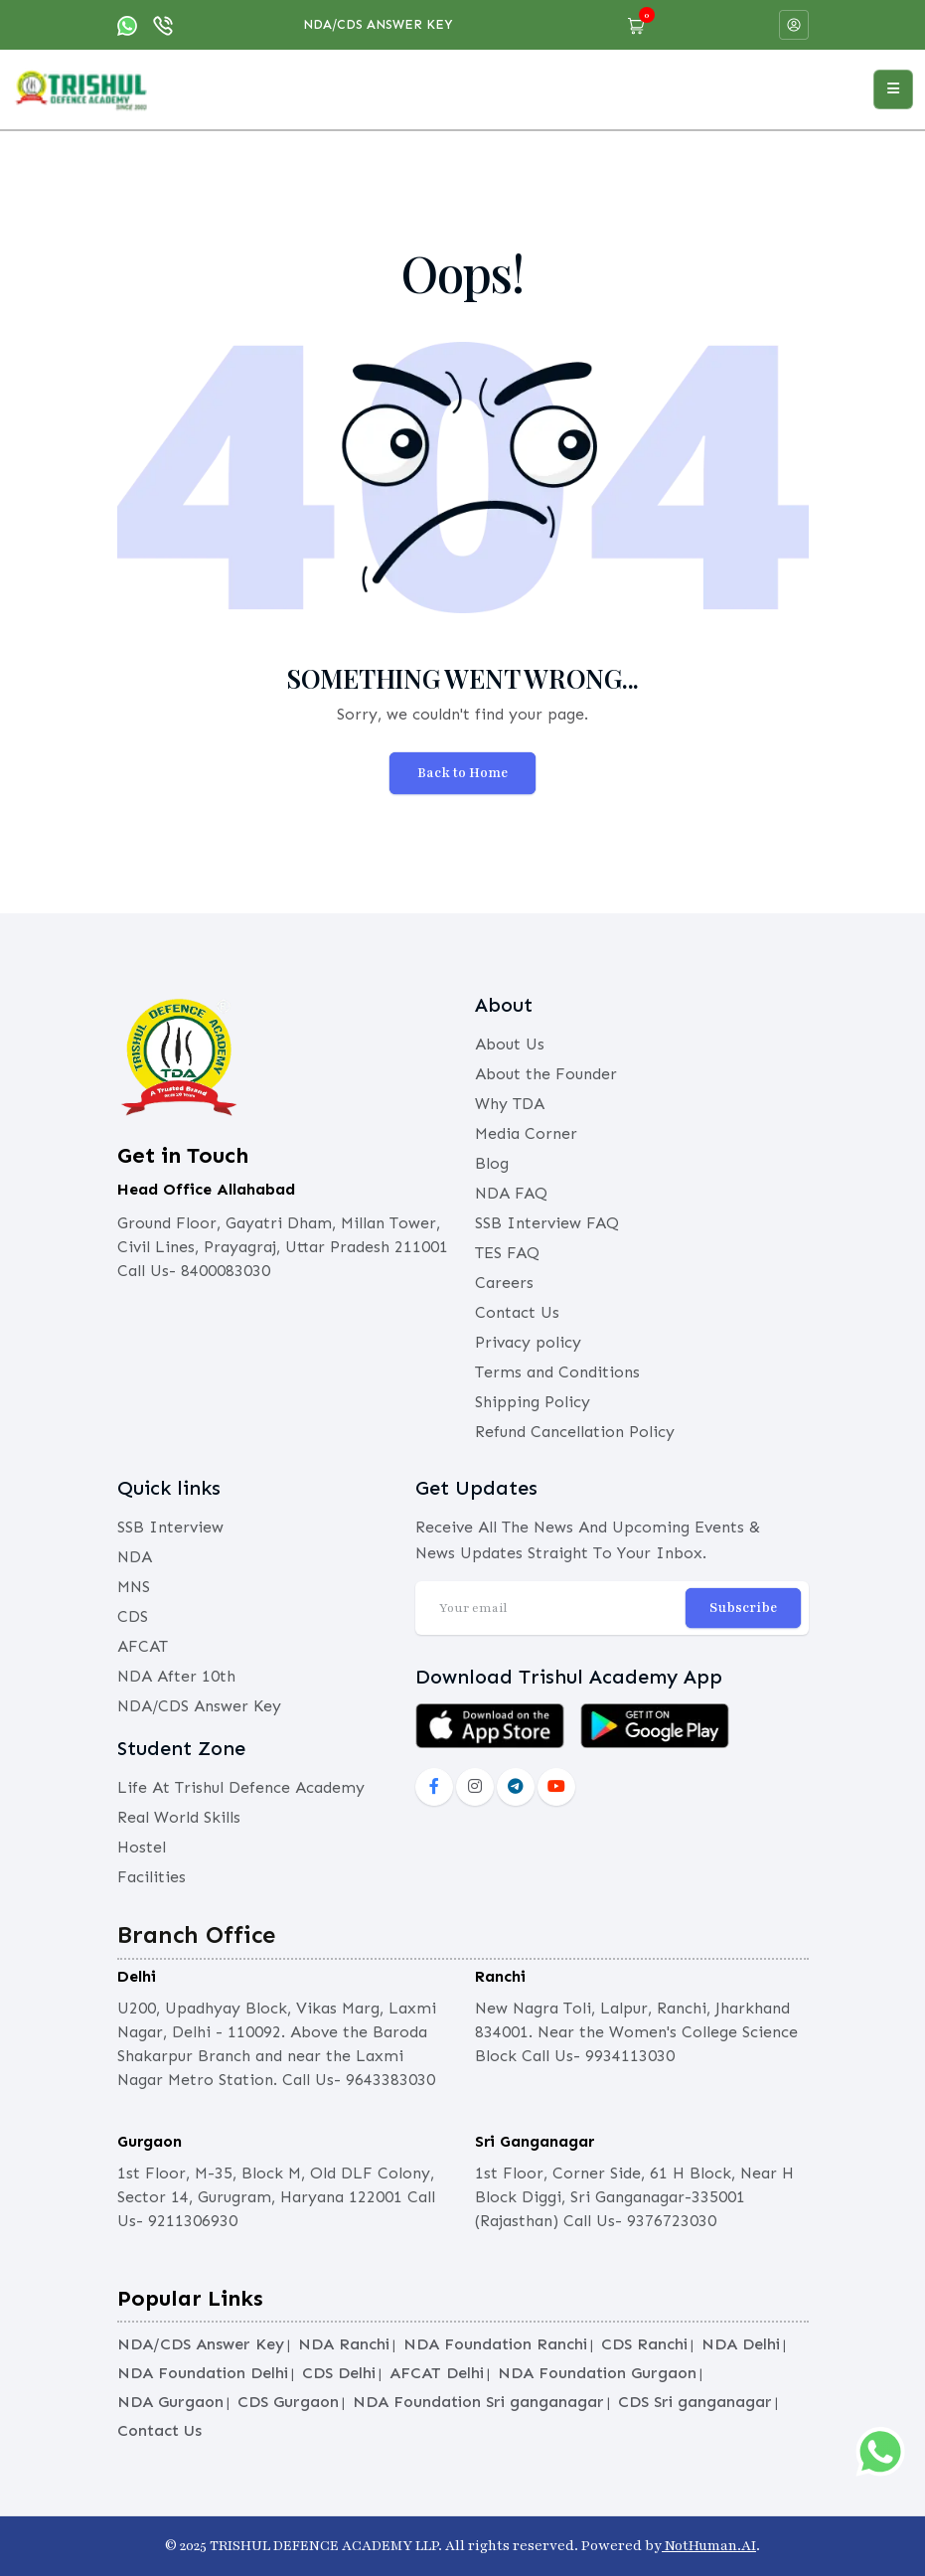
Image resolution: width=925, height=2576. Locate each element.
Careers (504, 1282)
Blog (492, 1163)
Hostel (141, 1847)
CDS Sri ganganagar (695, 2401)
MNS (133, 1586)
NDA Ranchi (343, 2343)
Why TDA (509, 1103)
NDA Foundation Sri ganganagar (478, 2401)
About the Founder (546, 1073)
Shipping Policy (532, 1401)
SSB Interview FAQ (547, 1222)
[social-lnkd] (516, 1787)
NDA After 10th (176, 1676)
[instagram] (475, 1787)
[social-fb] (434, 1787)
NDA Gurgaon (170, 2401)
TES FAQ (507, 1252)
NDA (134, 1556)
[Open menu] (893, 89)
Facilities (151, 1876)
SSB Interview (170, 1527)
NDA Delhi (740, 2343)
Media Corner (526, 1133)
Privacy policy (528, 1342)
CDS (132, 1616)
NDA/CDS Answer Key (378, 24)
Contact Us (517, 1312)
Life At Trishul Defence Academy (241, 1787)
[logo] (81, 88)
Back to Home (462, 773)
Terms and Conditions (557, 1372)
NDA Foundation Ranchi (495, 2343)
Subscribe (743, 1608)
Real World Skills (178, 1817)
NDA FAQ (511, 1193)
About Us (509, 1044)
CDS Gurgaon (288, 2401)
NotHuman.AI (709, 2545)
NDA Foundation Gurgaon (597, 2372)
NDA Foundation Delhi (202, 2372)
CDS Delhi (339, 2372)
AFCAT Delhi (436, 2372)
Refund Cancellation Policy (575, 1431)
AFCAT (142, 1646)
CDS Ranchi (644, 2343)
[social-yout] (556, 1787)
